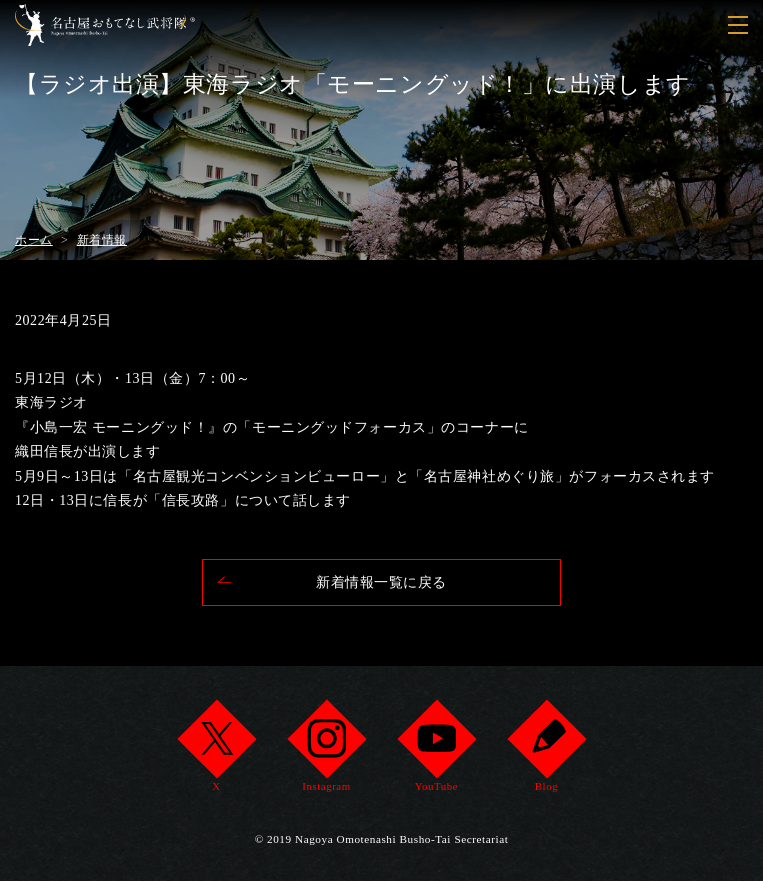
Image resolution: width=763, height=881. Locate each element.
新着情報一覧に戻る (381, 582)
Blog (546, 751)
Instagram (326, 751)
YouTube (436, 751)
